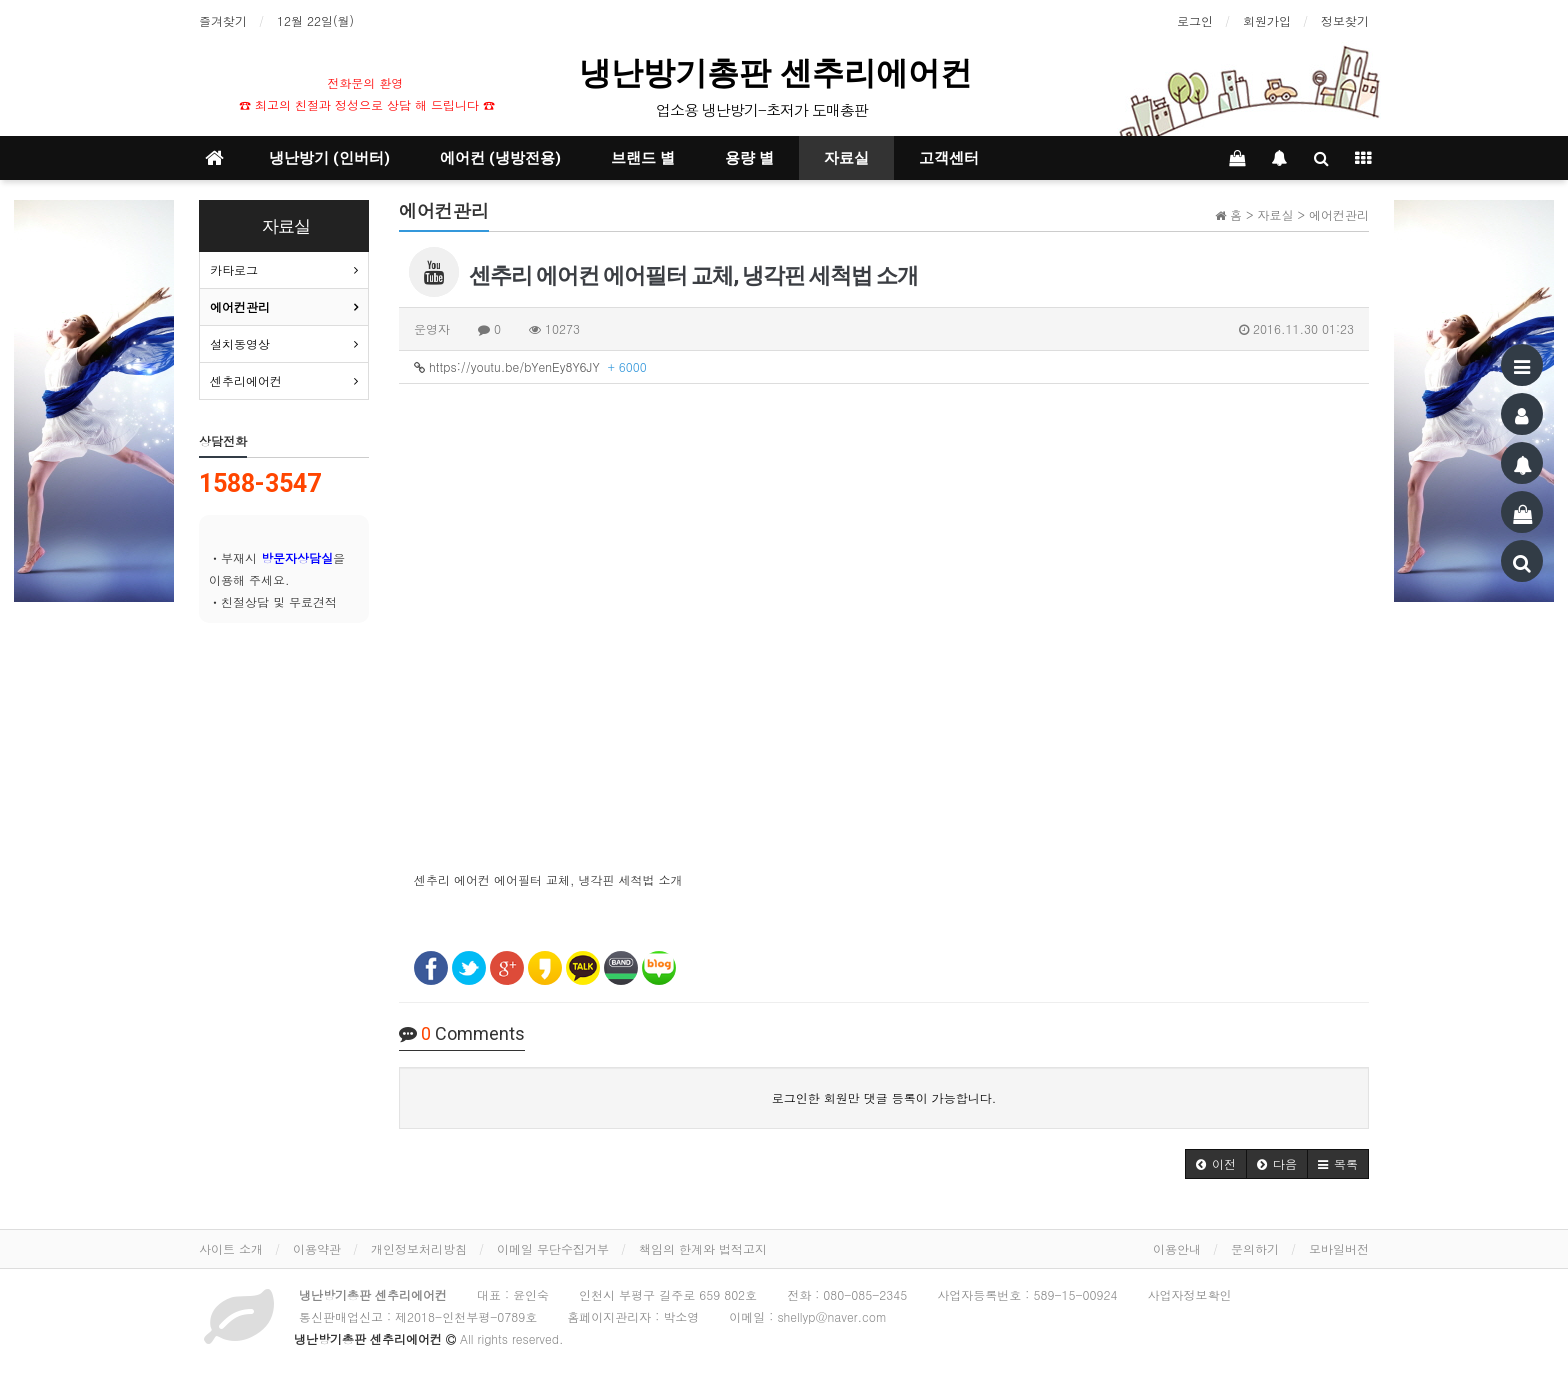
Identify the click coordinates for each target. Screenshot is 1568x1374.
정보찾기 (1345, 20)
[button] (1216, 1164)
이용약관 (317, 1248)
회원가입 (1267, 20)
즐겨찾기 (223, 20)
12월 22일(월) (315, 20)
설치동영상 (240, 343)
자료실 (846, 158)
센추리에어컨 (246, 380)
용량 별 (749, 158)
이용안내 (1177, 1248)
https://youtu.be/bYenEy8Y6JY (530, 366)
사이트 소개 (231, 1248)
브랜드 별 (643, 158)
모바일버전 (1339, 1248)
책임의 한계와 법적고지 (703, 1248)
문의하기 (1255, 1248)
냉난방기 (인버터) (329, 158)
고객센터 (949, 158)
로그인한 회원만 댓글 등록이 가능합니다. (884, 1097)
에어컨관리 (240, 306)
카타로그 (234, 269)
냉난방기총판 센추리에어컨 (780, 73)
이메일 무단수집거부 (553, 1248)
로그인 (1195, 20)
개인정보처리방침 (419, 1248)
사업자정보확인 (1190, 1294)
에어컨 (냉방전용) (500, 158)
